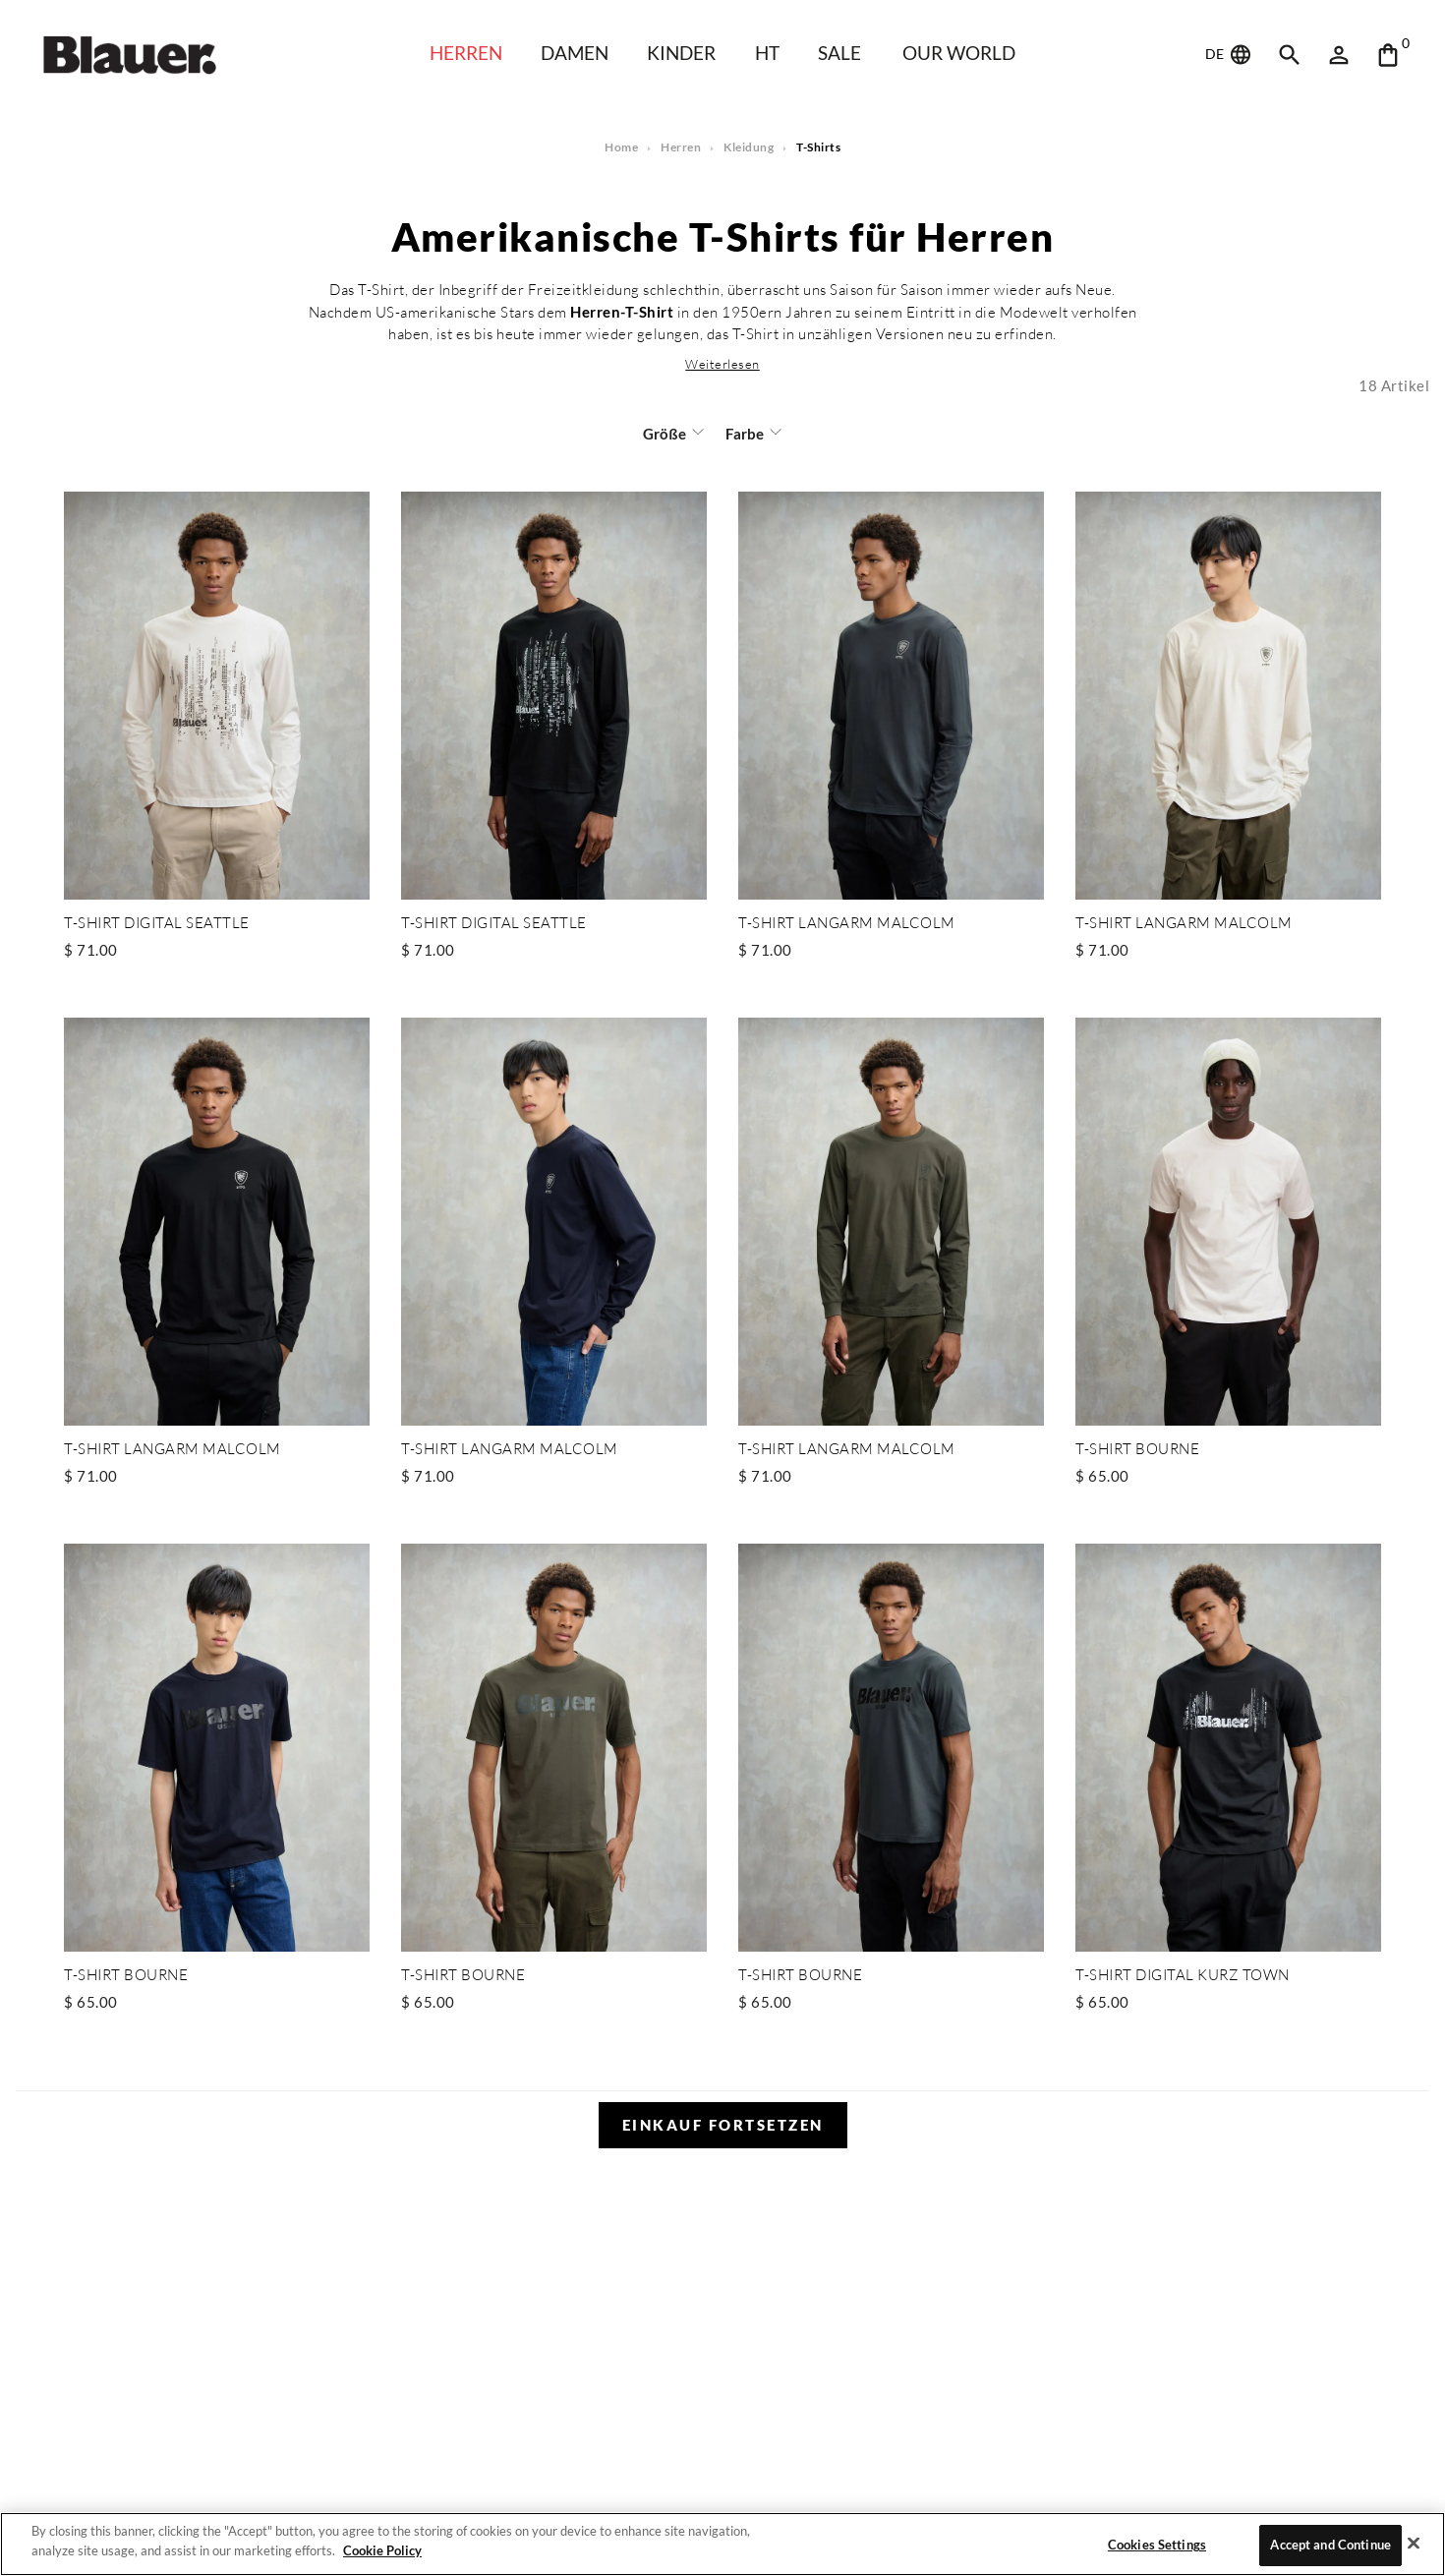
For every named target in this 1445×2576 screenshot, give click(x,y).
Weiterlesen (723, 363)
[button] (723, 363)
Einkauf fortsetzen (722, 2121)
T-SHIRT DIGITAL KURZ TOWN (1182, 1971)
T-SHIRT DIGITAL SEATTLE (156, 921)
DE (1228, 55)
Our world (960, 52)
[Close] (1413, 2542)
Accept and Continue (1330, 2544)
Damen (573, 52)
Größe (665, 432)
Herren (463, 52)
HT (767, 52)
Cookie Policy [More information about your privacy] (378, 2550)
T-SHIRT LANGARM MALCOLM (846, 921)
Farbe (742, 432)
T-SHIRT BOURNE (1137, 1446)
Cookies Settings (1156, 2544)
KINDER (681, 52)
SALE (839, 52)
